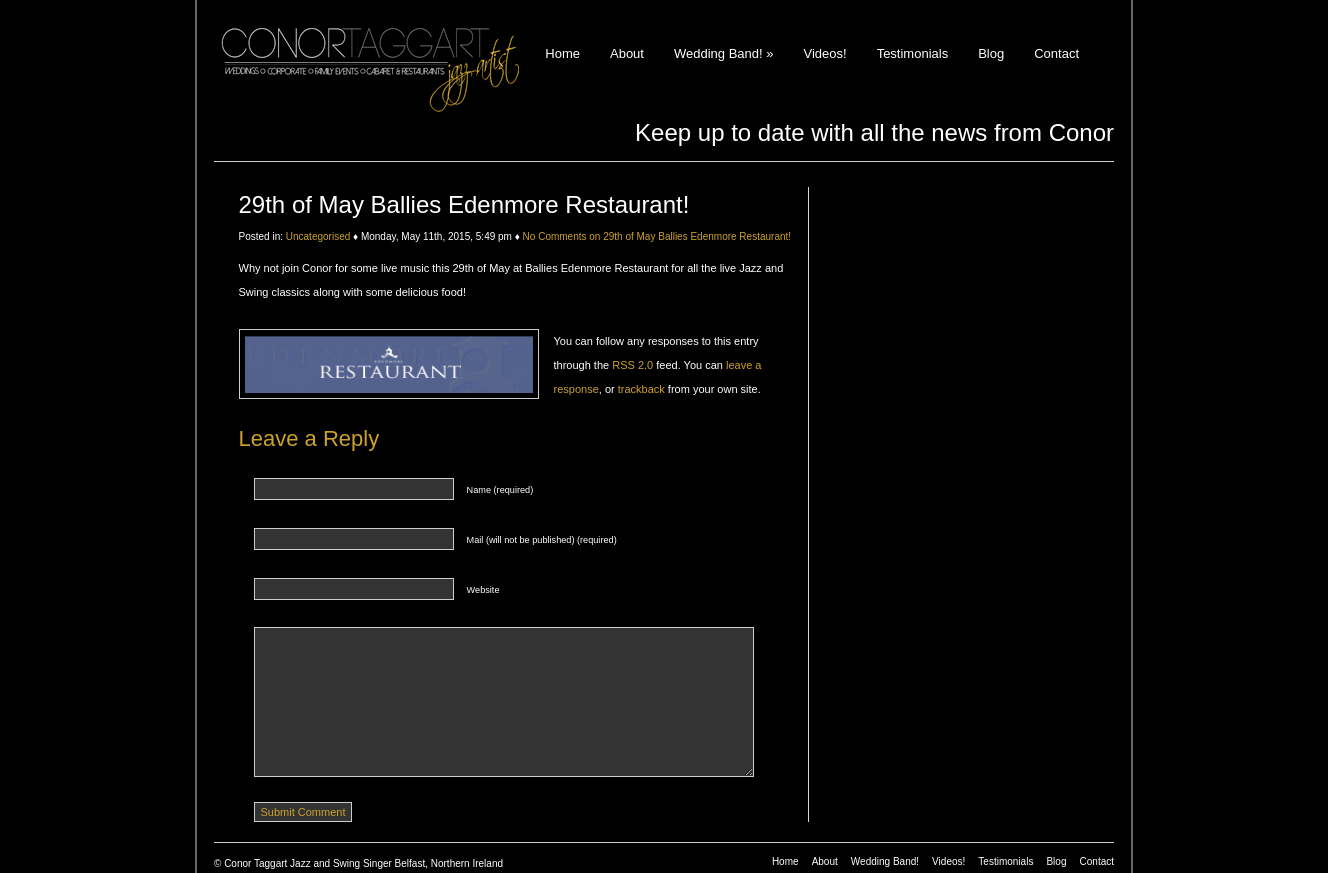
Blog (991, 53)
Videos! (824, 53)
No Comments (657, 236)
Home (562, 53)
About (627, 53)
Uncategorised (318, 236)
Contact (1056, 53)
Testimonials (913, 53)
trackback (641, 389)
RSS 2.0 (632, 365)
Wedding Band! (724, 53)
